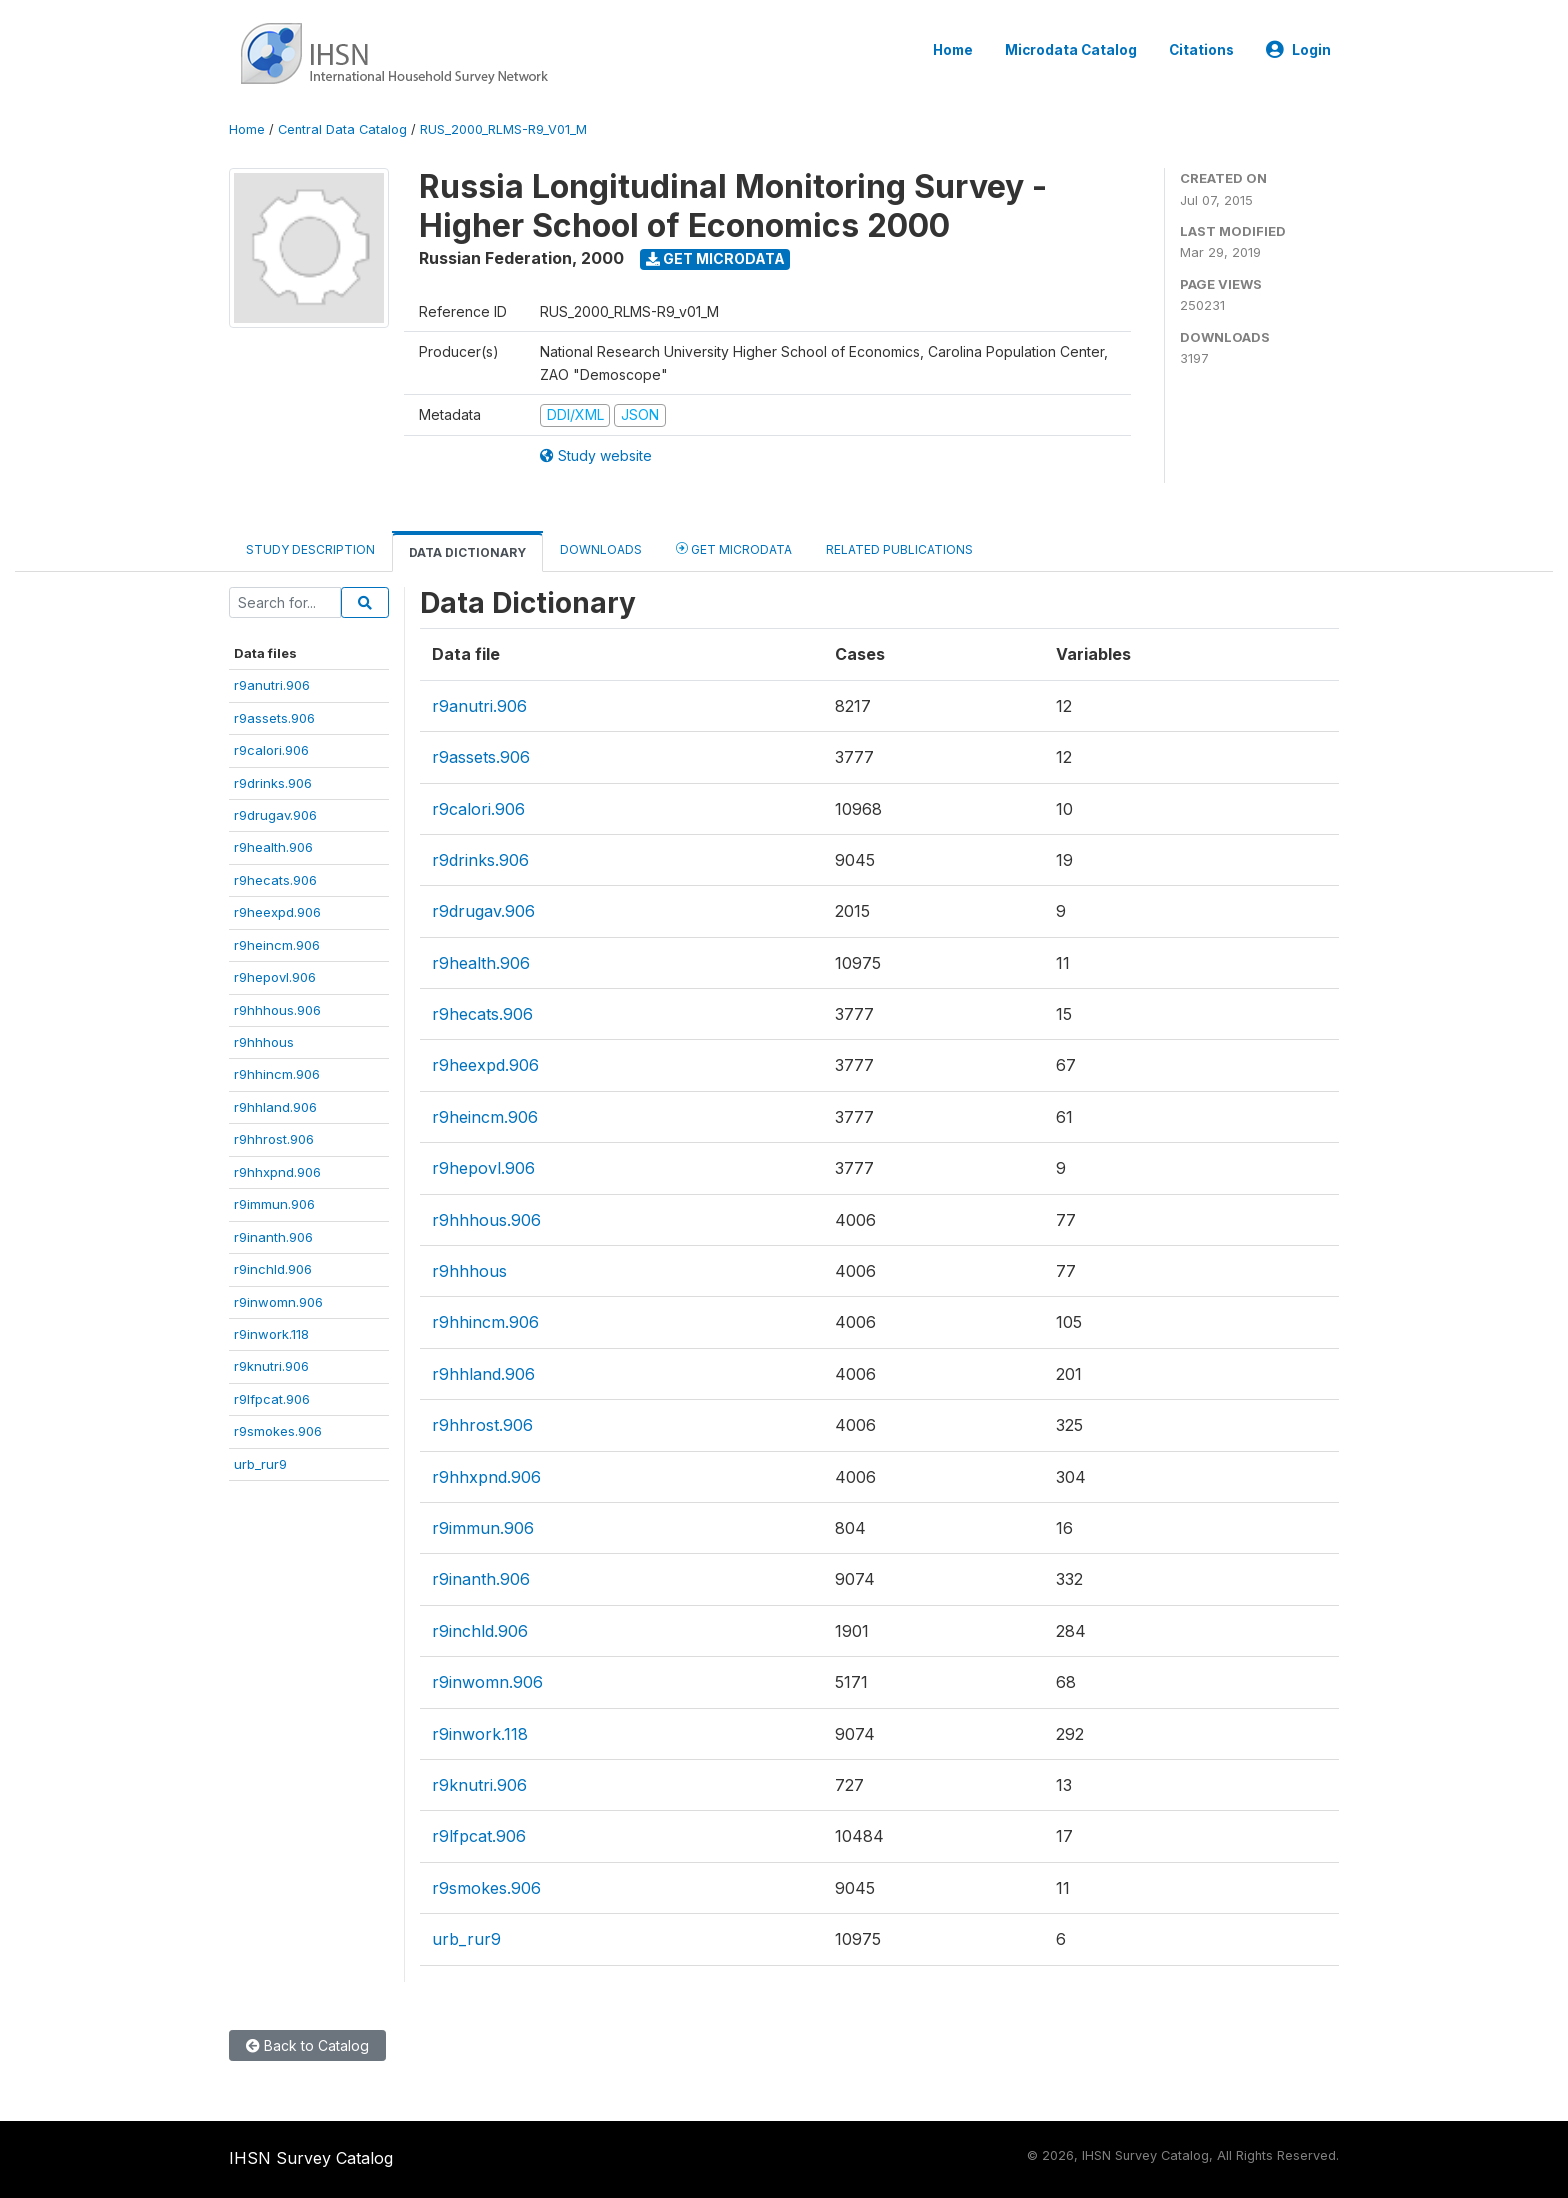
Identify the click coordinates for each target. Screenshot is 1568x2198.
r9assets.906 (274, 718)
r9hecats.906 (275, 880)
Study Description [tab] (310, 549)
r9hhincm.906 (277, 1074)
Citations (1201, 50)
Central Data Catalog (342, 129)
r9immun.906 (274, 1204)
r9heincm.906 (277, 945)
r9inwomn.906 (278, 1302)
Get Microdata (715, 258)
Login (1298, 50)
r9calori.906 (271, 750)
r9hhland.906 (275, 1107)
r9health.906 (273, 847)
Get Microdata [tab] (734, 548)
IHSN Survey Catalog (311, 2158)
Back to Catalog (307, 2045)
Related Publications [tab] (899, 549)
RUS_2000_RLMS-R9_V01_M (503, 129)
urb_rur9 (260, 1464)
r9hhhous (264, 1042)
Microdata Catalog (1071, 50)
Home (953, 50)
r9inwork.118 (271, 1334)
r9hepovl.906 (275, 977)
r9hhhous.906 (277, 1010)
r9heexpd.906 (277, 912)
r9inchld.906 (273, 1269)
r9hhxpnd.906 (277, 1172)
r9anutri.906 (272, 685)
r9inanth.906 (273, 1237)
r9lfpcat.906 (272, 1399)
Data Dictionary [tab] (467, 552)
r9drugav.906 (275, 815)
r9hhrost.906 (274, 1139)
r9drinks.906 (273, 783)
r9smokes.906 (278, 1431)
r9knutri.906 (271, 1366)
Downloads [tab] (601, 549)
